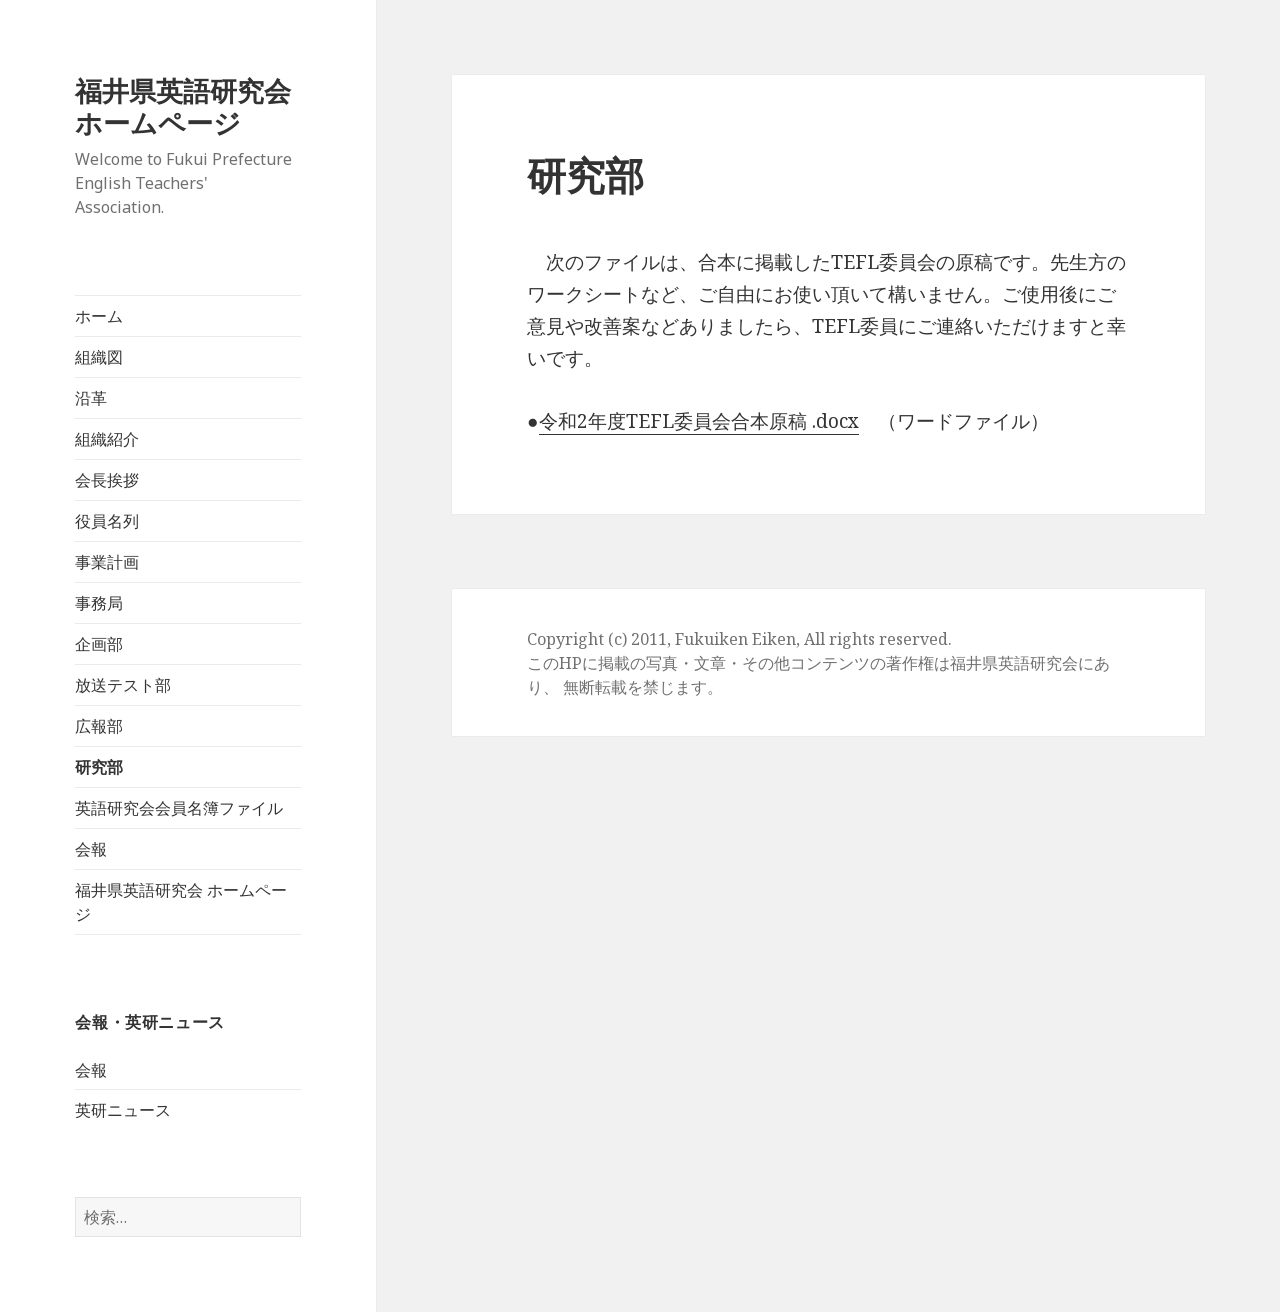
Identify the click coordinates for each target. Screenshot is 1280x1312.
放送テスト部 (123, 685)
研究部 (99, 767)
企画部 (99, 644)
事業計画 (107, 562)
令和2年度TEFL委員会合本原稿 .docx (699, 421)
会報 (91, 849)
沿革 (91, 398)
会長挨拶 (107, 480)
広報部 (99, 726)
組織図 (99, 357)
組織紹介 (107, 439)
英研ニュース (123, 1110)
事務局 (99, 603)
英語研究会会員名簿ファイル (179, 808)
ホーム (99, 316)
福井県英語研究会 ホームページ (196, 106)
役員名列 (107, 521)
